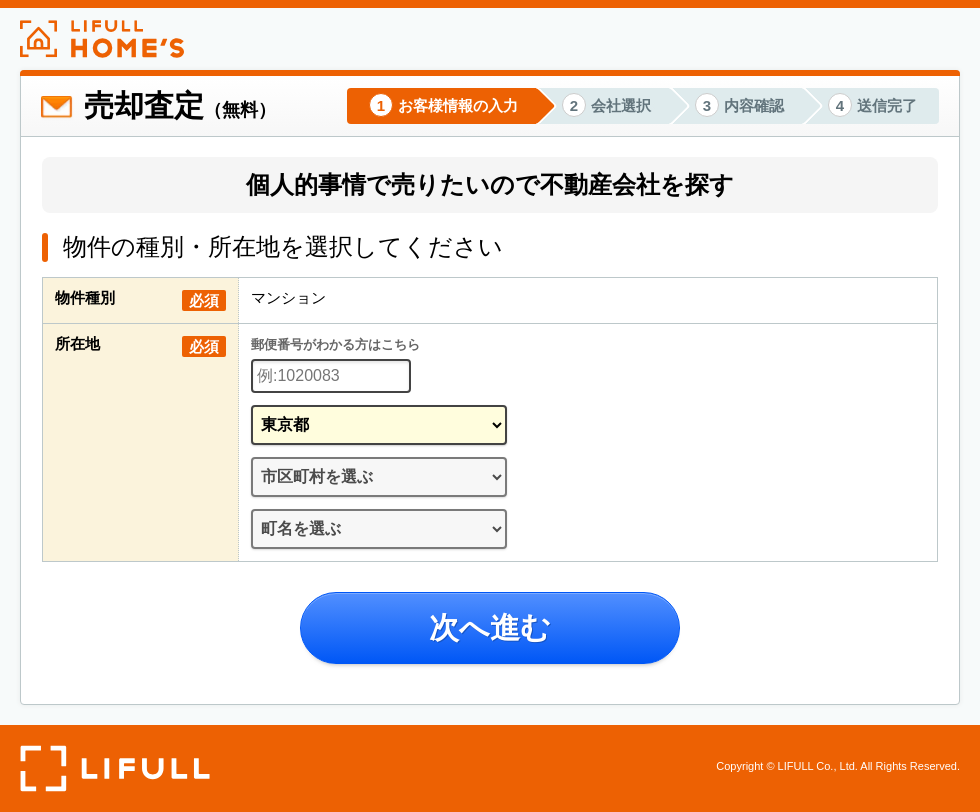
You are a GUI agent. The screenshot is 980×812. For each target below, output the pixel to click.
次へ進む (490, 627)
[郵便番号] (331, 376)
